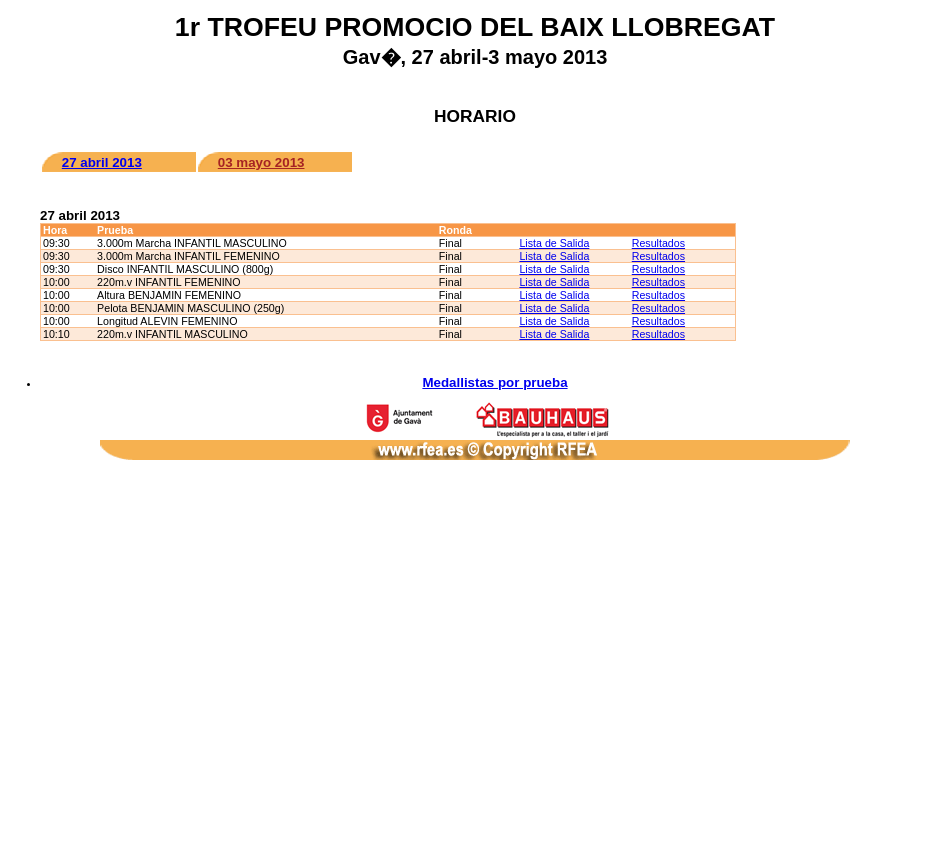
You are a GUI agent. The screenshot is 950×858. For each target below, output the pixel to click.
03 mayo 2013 (261, 162)
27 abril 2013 (102, 162)
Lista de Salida (554, 243)
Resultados (658, 243)
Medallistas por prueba (494, 382)
